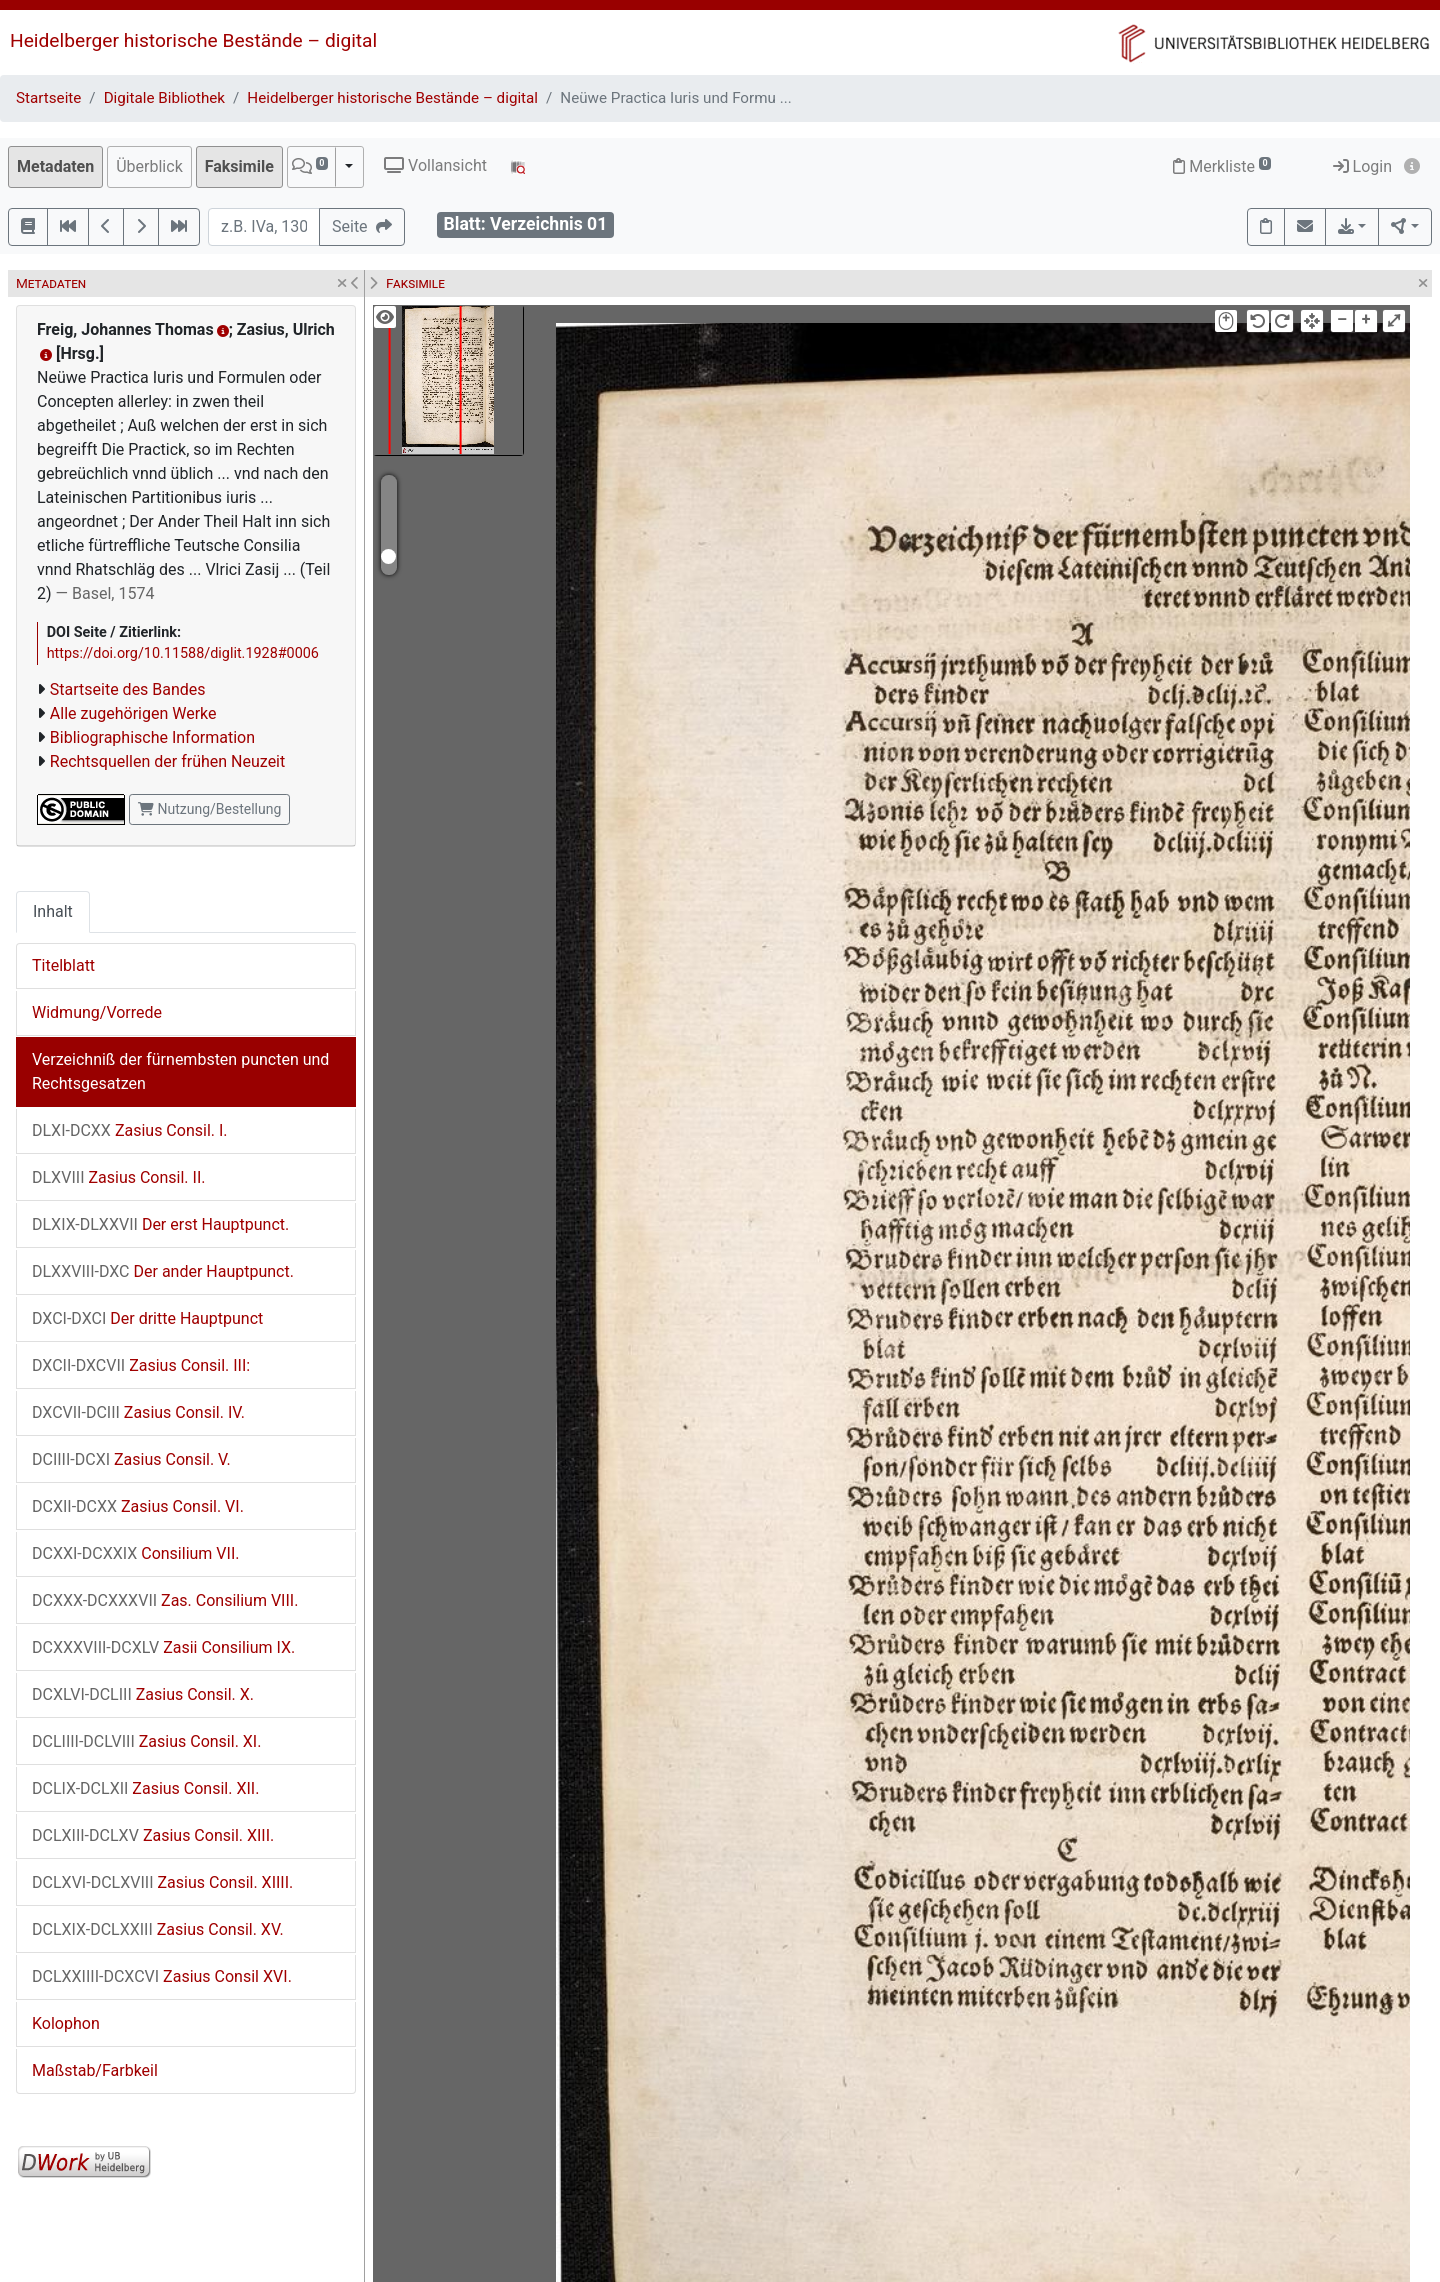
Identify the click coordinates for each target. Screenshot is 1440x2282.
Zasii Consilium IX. (163, 1647)
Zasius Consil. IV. (138, 1412)
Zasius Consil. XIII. (153, 1835)
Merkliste (1222, 166)
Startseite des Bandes (128, 689)
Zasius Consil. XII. (145, 1788)
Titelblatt (63, 965)
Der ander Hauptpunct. (163, 1271)
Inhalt (53, 911)
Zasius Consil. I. (130, 1130)
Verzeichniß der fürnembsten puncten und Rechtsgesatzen (180, 1071)
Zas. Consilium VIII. (165, 1600)
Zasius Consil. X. (143, 1694)
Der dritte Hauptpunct (147, 1318)
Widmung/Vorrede (97, 1012)
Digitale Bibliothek (164, 98)
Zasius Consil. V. (131, 1459)
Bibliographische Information (152, 737)
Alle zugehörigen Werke (133, 713)
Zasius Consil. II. (118, 1177)
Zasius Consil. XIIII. (162, 1882)
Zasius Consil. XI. (146, 1741)
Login (1362, 166)
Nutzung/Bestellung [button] (209, 809)
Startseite (48, 98)
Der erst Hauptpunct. (160, 1224)
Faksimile (239, 166)
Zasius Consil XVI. (162, 1976)
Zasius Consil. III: (141, 1365)
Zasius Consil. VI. (138, 1506)
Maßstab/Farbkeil (95, 2070)
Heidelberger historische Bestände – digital (193, 40)
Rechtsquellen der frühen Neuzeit (167, 761)
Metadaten (55, 166)
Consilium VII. (135, 1553)
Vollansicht (435, 165)
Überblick (149, 166)
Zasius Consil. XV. (158, 1929)
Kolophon (66, 2023)
